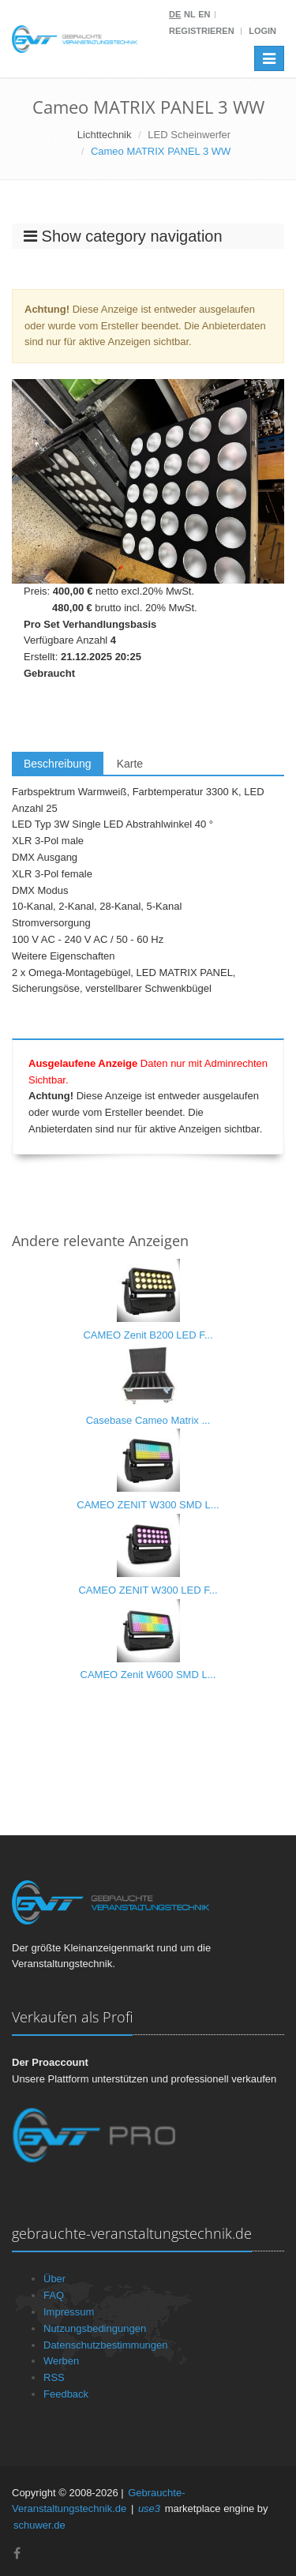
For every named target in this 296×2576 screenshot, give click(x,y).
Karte (130, 763)
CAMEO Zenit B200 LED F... (147, 1335)
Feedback (65, 2394)
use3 (149, 2508)
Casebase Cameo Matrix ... (148, 1420)
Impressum (68, 2312)
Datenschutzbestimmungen (105, 2345)
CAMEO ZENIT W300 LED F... (147, 1590)
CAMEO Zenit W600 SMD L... (148, 1674)
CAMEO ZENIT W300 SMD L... (148, 1505)
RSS (54, 2377)
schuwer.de (39, 2525)
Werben (61, 2361)
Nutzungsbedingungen (94, 2328)
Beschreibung (58, 763)
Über (54, 2279)
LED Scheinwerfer (189, 135)
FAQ (53, 2295)
